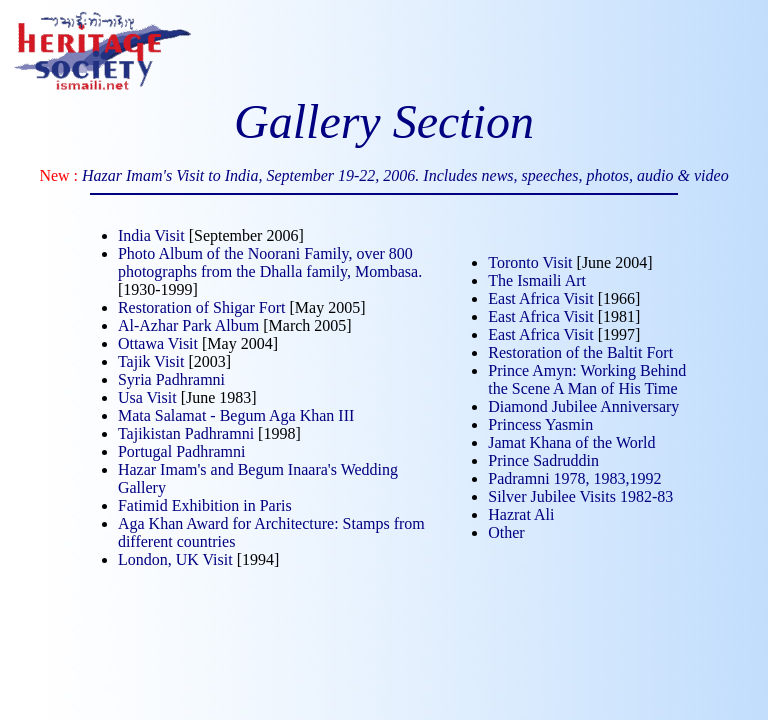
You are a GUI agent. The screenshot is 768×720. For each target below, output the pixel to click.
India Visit (151, 235)
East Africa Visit (540, 298)
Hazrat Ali (521, 514)
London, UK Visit (175, 559)
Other (506, 532)
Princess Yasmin (540, 424)
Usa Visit (147, 397)
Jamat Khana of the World (571, 442)
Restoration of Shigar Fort (202, 307)
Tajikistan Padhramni (186, 433)
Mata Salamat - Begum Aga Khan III (236, 415)
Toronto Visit (530, 262)
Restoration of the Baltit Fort (580, 352)
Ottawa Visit (158, 343)
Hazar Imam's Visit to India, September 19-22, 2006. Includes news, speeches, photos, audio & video (405, 175)
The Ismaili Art (537, 280)
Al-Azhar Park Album (188, 325)
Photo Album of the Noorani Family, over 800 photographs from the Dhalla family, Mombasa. (270, 262)
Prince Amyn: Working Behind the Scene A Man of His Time (587, 379)
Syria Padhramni (171, 379)
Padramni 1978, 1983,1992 (574, 478)
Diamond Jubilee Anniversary (583, 406)
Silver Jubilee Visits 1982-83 (580, 496)
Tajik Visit (151, 361)
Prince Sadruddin (543, 460)
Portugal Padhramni (182, 451)
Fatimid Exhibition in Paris (205, 505)
